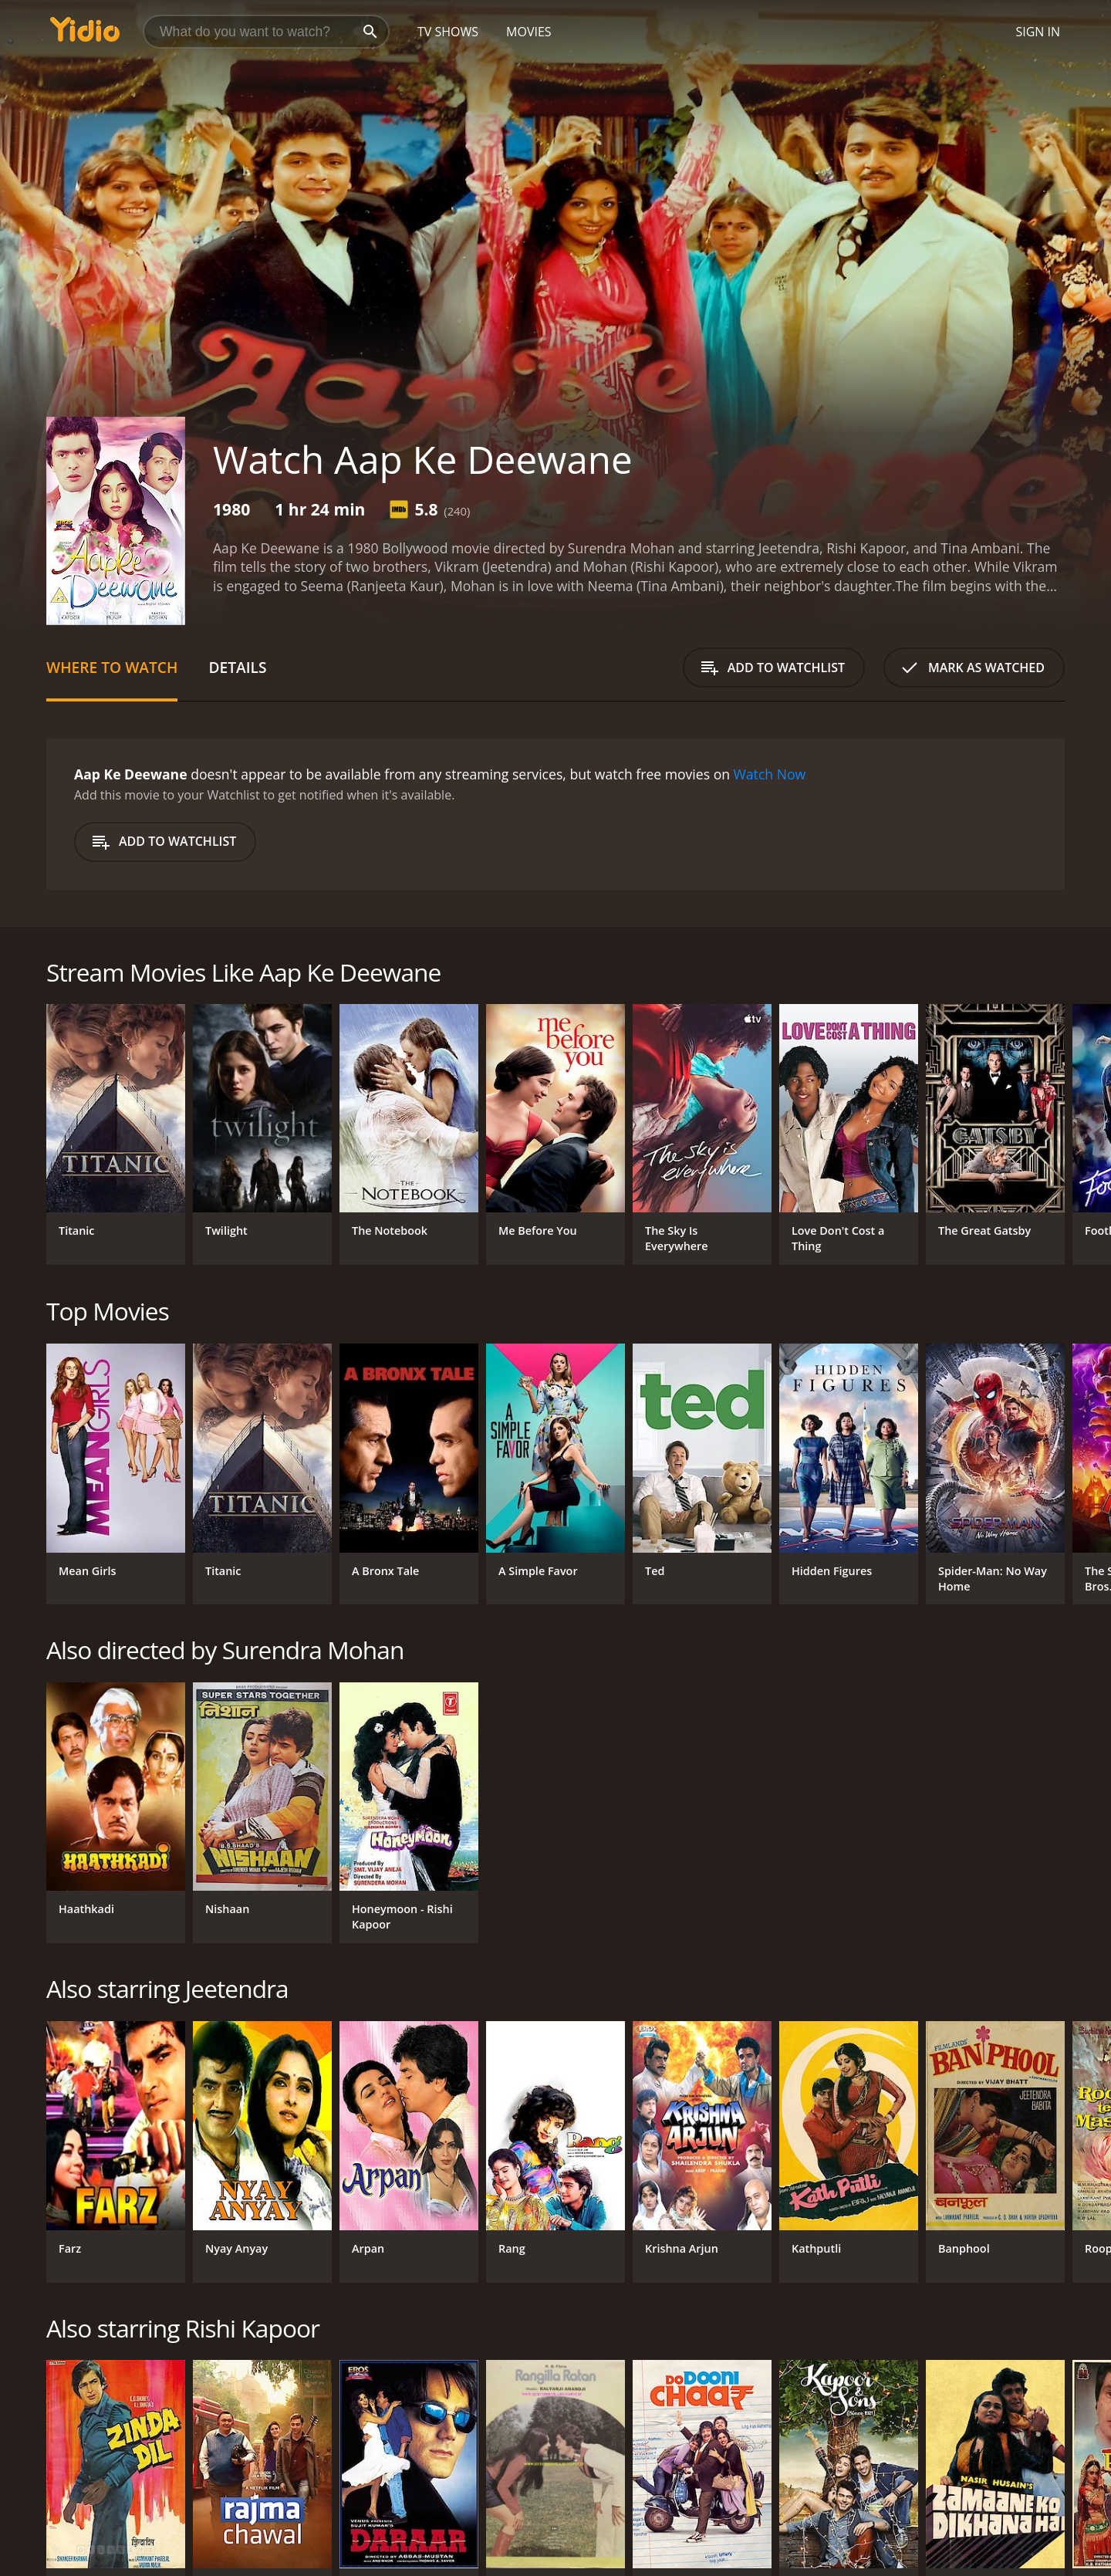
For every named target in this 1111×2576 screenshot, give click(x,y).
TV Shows (447, 31)
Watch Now (770, 774)
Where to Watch (111, 667)
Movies (529, 31)
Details (237, 667)
